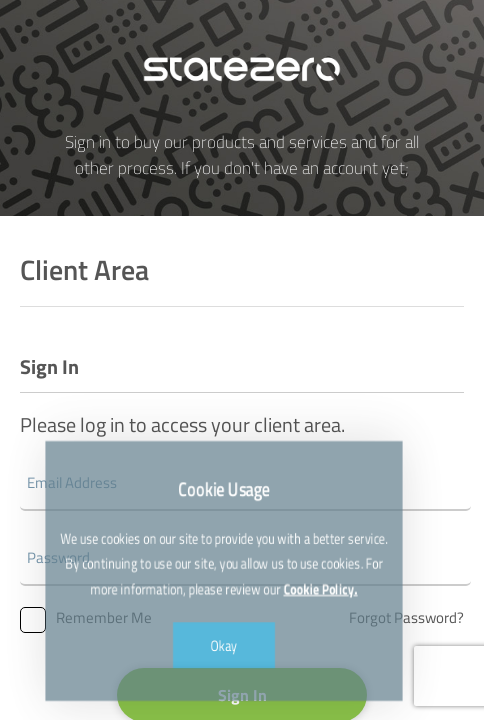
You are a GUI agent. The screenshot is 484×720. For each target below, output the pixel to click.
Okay (224, 629)
